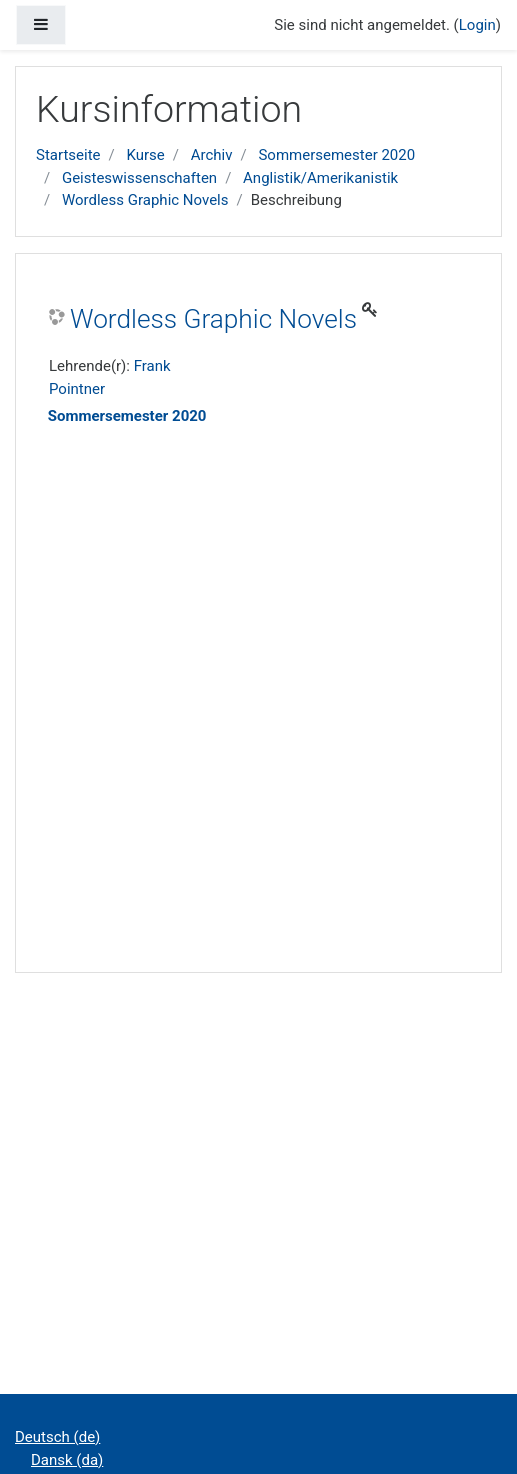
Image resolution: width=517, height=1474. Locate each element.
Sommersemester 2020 (336, 155)
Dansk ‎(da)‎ (67, 1460)
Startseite (68, 155)
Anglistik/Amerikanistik (320, 178)
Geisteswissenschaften (139, 178)
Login (477, 25)
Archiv (212, 155)
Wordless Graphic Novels (145, 200)
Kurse (145, 155)
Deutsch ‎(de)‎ (57, 1437)
